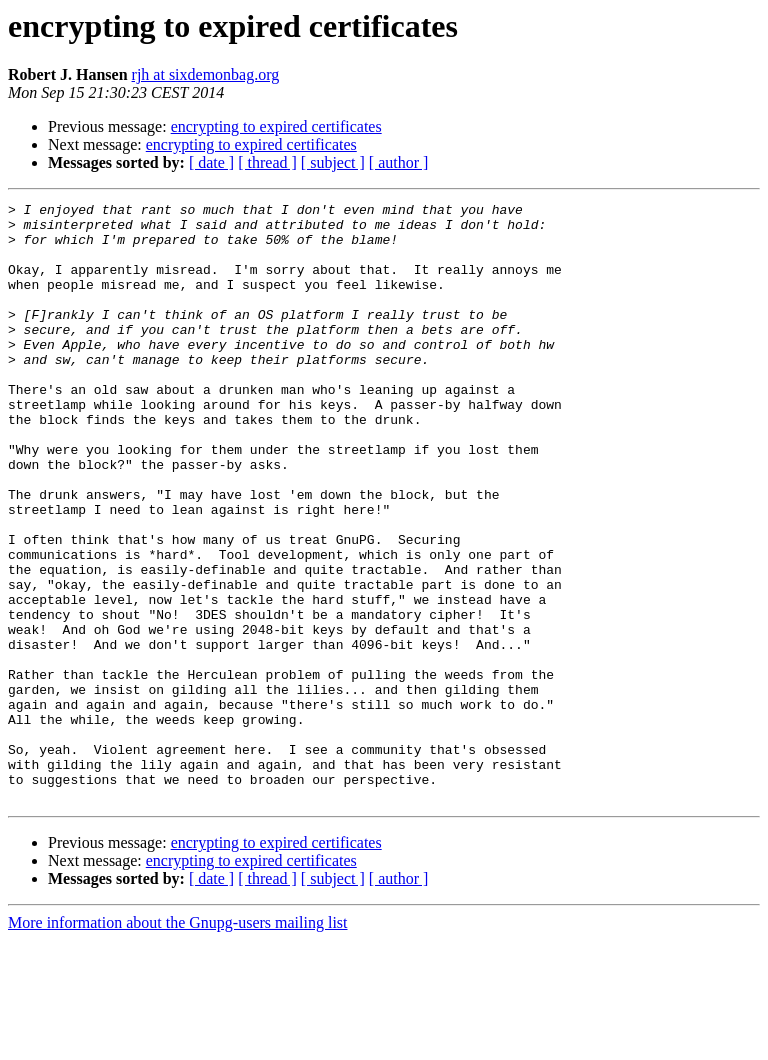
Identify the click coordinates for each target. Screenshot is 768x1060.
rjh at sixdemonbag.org (206, 74)
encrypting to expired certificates (276, 126)
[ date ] (211, 162)
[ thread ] (267, 162)
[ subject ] (333, 162)
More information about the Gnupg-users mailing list (178, 1042)
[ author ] (399, 162)
